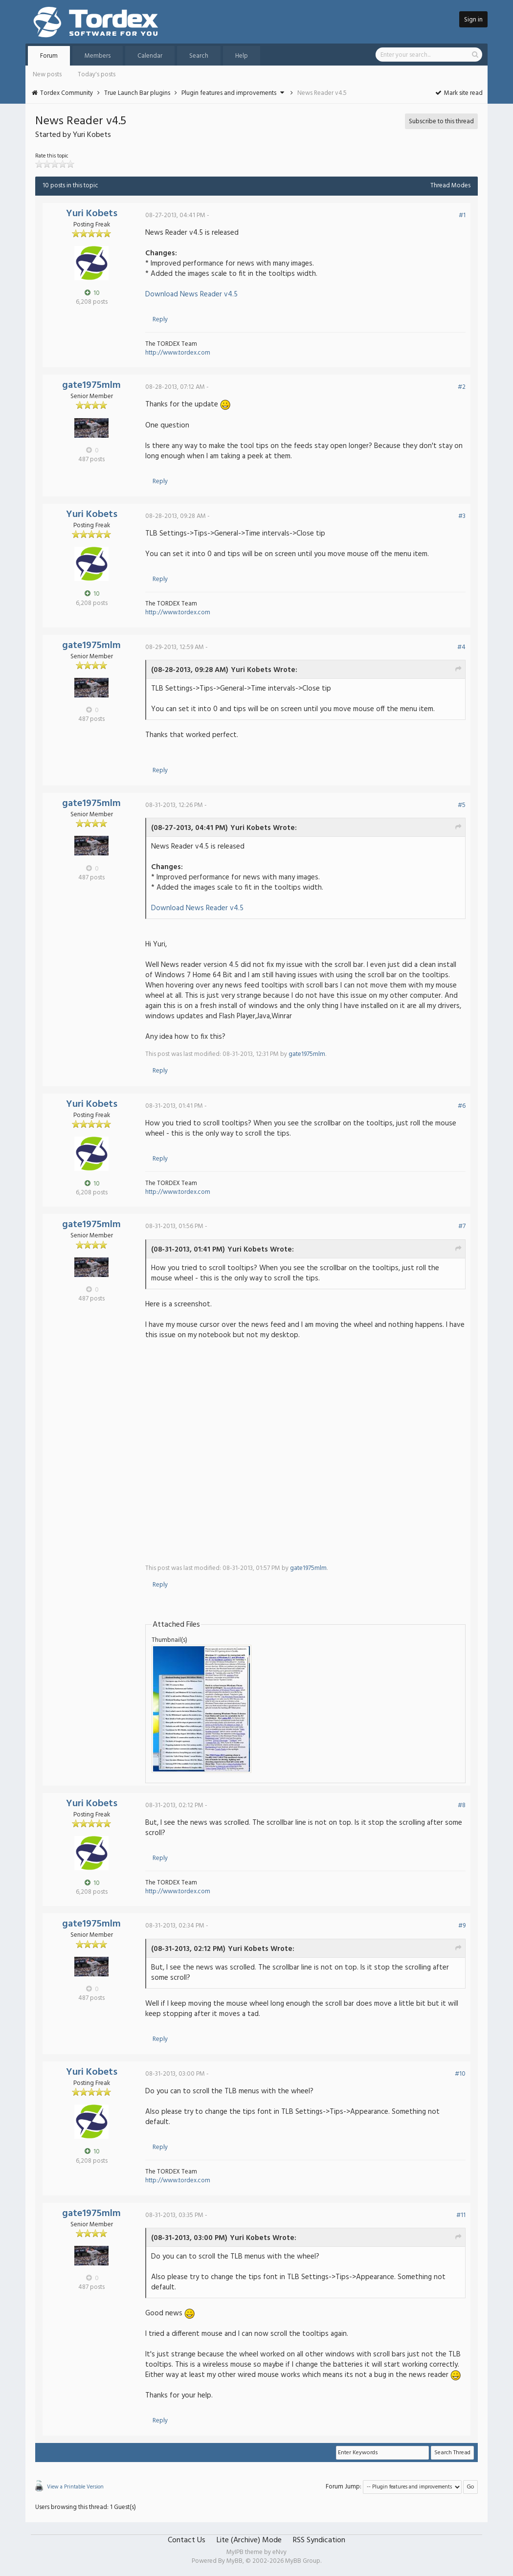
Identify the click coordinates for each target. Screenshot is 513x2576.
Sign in (473, 20)
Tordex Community (66, 93)
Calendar (149, 56)
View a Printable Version (75, 2487)
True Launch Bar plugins (137, 93)
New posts (47, 74)
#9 (462, 1926)
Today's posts (96, 74)
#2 (462, 387)
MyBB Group (302, 2561)
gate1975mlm (91, 385)
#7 (462, 1226)
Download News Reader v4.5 (191, 294)
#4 (461, 647)
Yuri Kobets (91, 214)
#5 (462, 805)
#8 (462, 1805)
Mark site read (458, 93)
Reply (160, 319)
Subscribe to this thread (441, 121)
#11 (461, 2215)
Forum (49, 56)
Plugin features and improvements (228, 93)
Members (98, 56)
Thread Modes (450, 185)
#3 (462, 516)
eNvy (279, 2552)
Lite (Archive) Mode (249, 2540)
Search (198, 56)
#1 (462, 215)
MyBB (234, 2561)
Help (241, 56)
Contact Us (186, 2540)
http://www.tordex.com (177, 353)
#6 (462, 1106)
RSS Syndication (319, 2540)
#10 (460, 2074)
